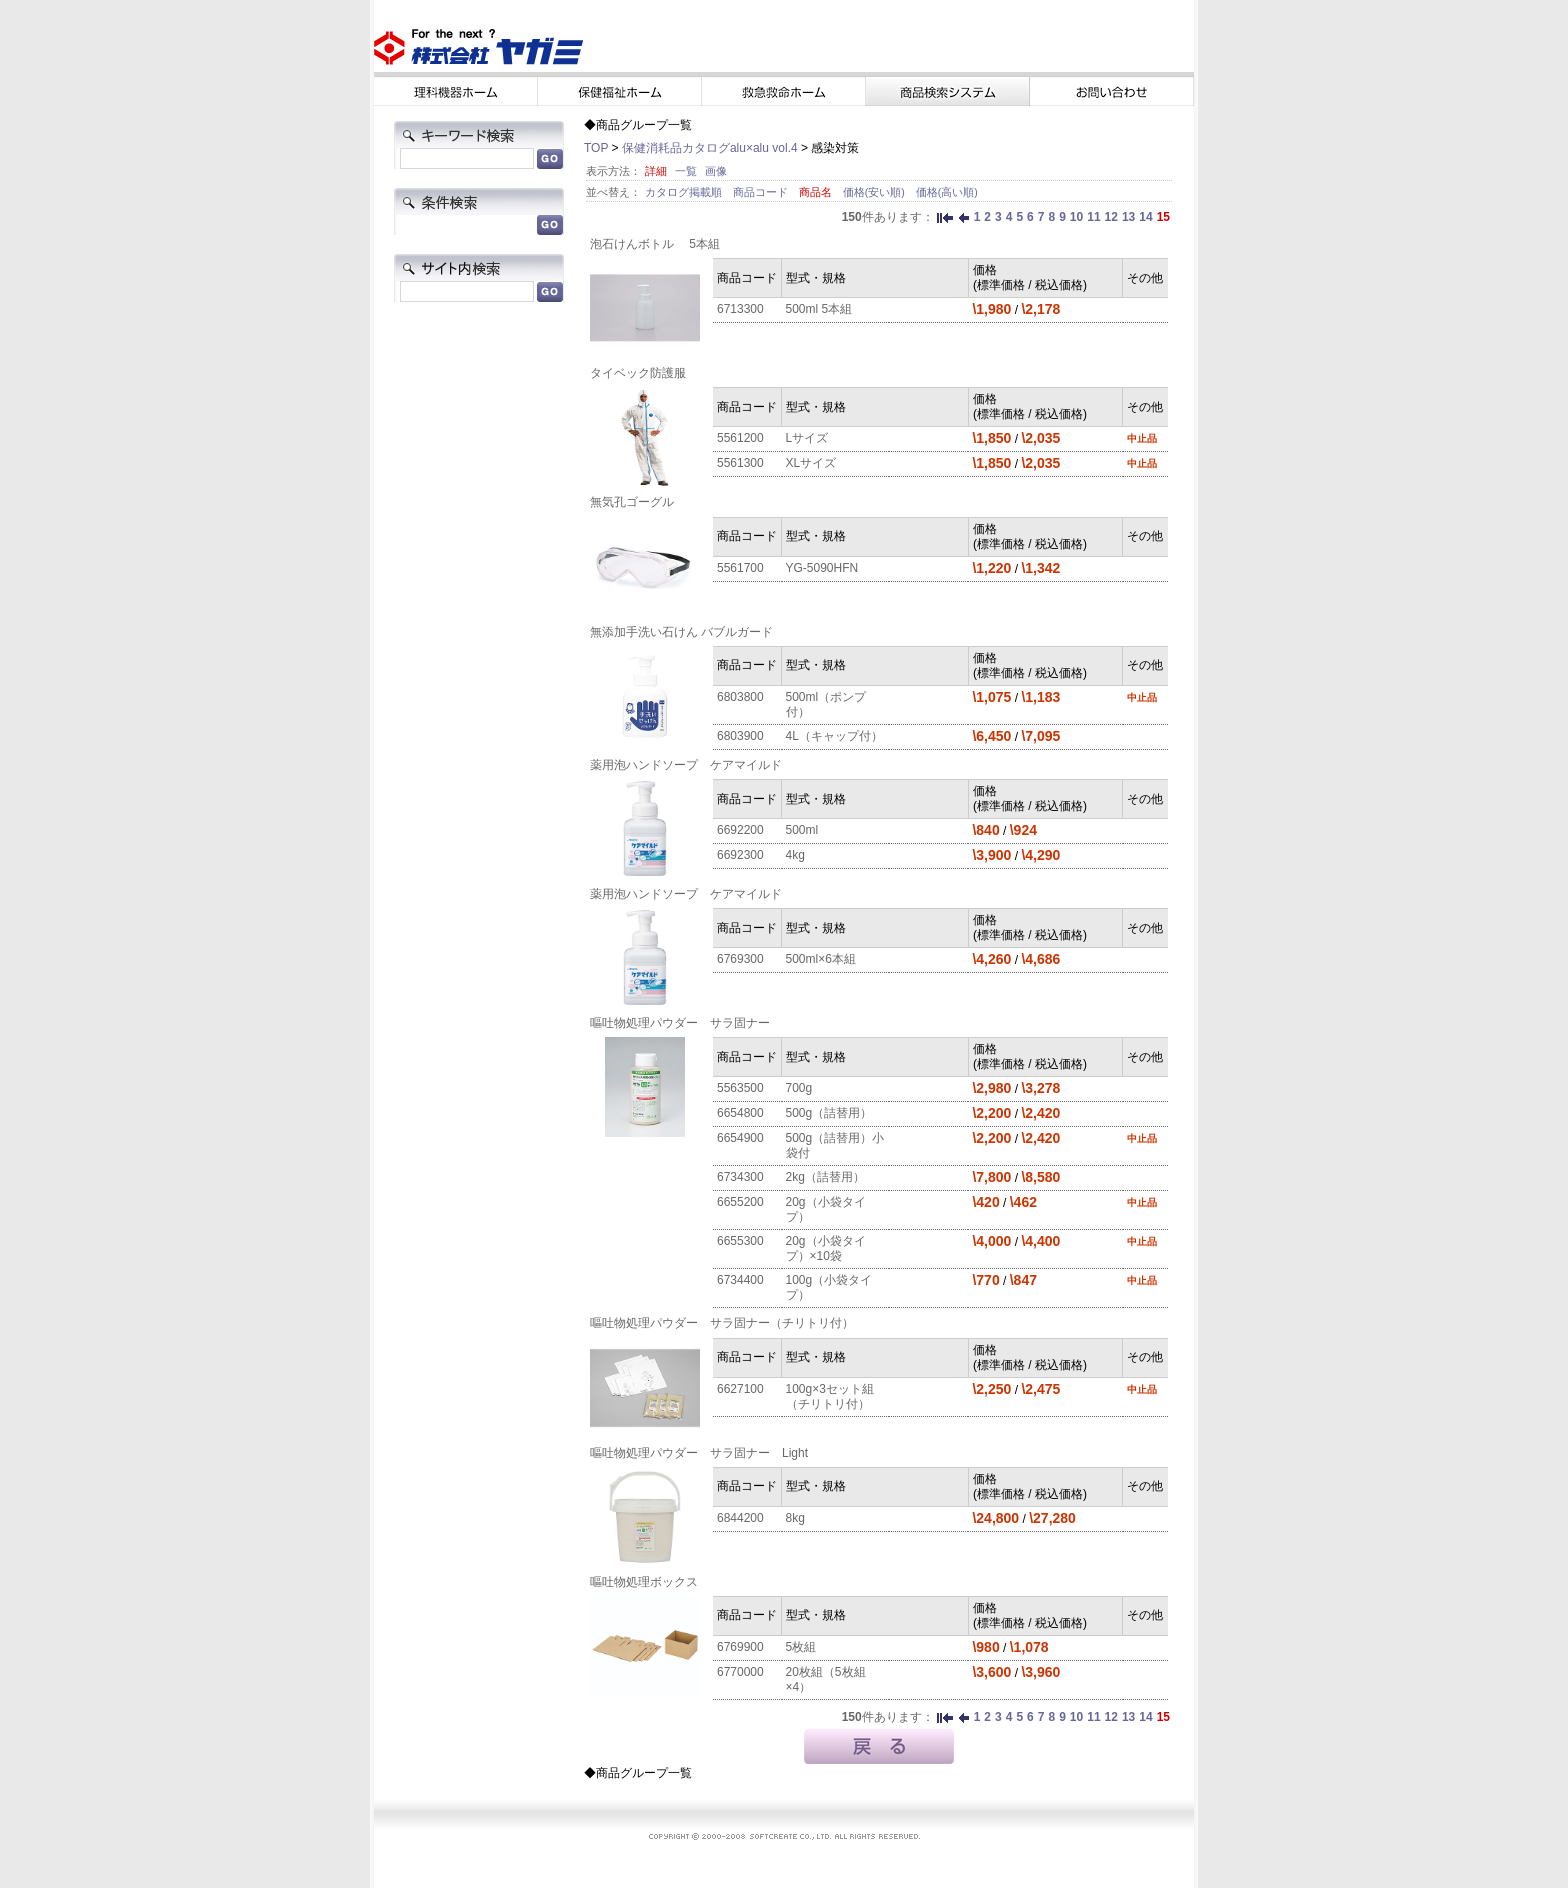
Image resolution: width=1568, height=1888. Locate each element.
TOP (596, 148)
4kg (795, 855)
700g (799, 1088)
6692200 (740, 830)
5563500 (740, 1088)
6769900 (740, 1647)
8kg (795, 1518)
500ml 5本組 (819, 309)
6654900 (740, 1138)
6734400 (740, 1280)
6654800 (740, 1113)
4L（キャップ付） (834, 736)
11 (1093, 217)
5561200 (740, 438)
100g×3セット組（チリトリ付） (830, 1396)
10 (1076, 217)
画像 (716, 171)
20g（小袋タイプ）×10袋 (826, 1248)
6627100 (740, 1389)
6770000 (740, 1672)
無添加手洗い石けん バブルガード (681, 632)
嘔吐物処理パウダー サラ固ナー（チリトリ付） (722, 1323)
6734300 (740, 1177)
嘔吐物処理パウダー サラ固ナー (680, 1023)
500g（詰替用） (829, 1113)
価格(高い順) (947, 192)
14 (1145, 217)
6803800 (740, 697)
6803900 (740, 736)
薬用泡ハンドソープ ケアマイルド (686, 765)
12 (1111, 217)
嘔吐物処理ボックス (644, 1582)
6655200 (740, 1202)
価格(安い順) (875, 192)
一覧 (686, 171)
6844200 (740, 1518)
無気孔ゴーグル (632, 502)
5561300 (740, 463)
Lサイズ (807, 438)
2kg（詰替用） (825, 1177)
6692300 (740, 855)
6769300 (740, 959)
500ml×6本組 (821, 959)
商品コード (762, 192)
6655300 (740, 1241)
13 (1128, 217)
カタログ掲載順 (685, 192)
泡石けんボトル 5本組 (655, 244)
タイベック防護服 (638, 373)
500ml (802, 830)
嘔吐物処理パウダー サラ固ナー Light (699, 1453)
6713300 (740, 309)
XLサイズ (811, 463)
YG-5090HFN (822, 568)
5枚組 (801, 1647)
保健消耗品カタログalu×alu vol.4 (710, 148)
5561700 (740, 568)
